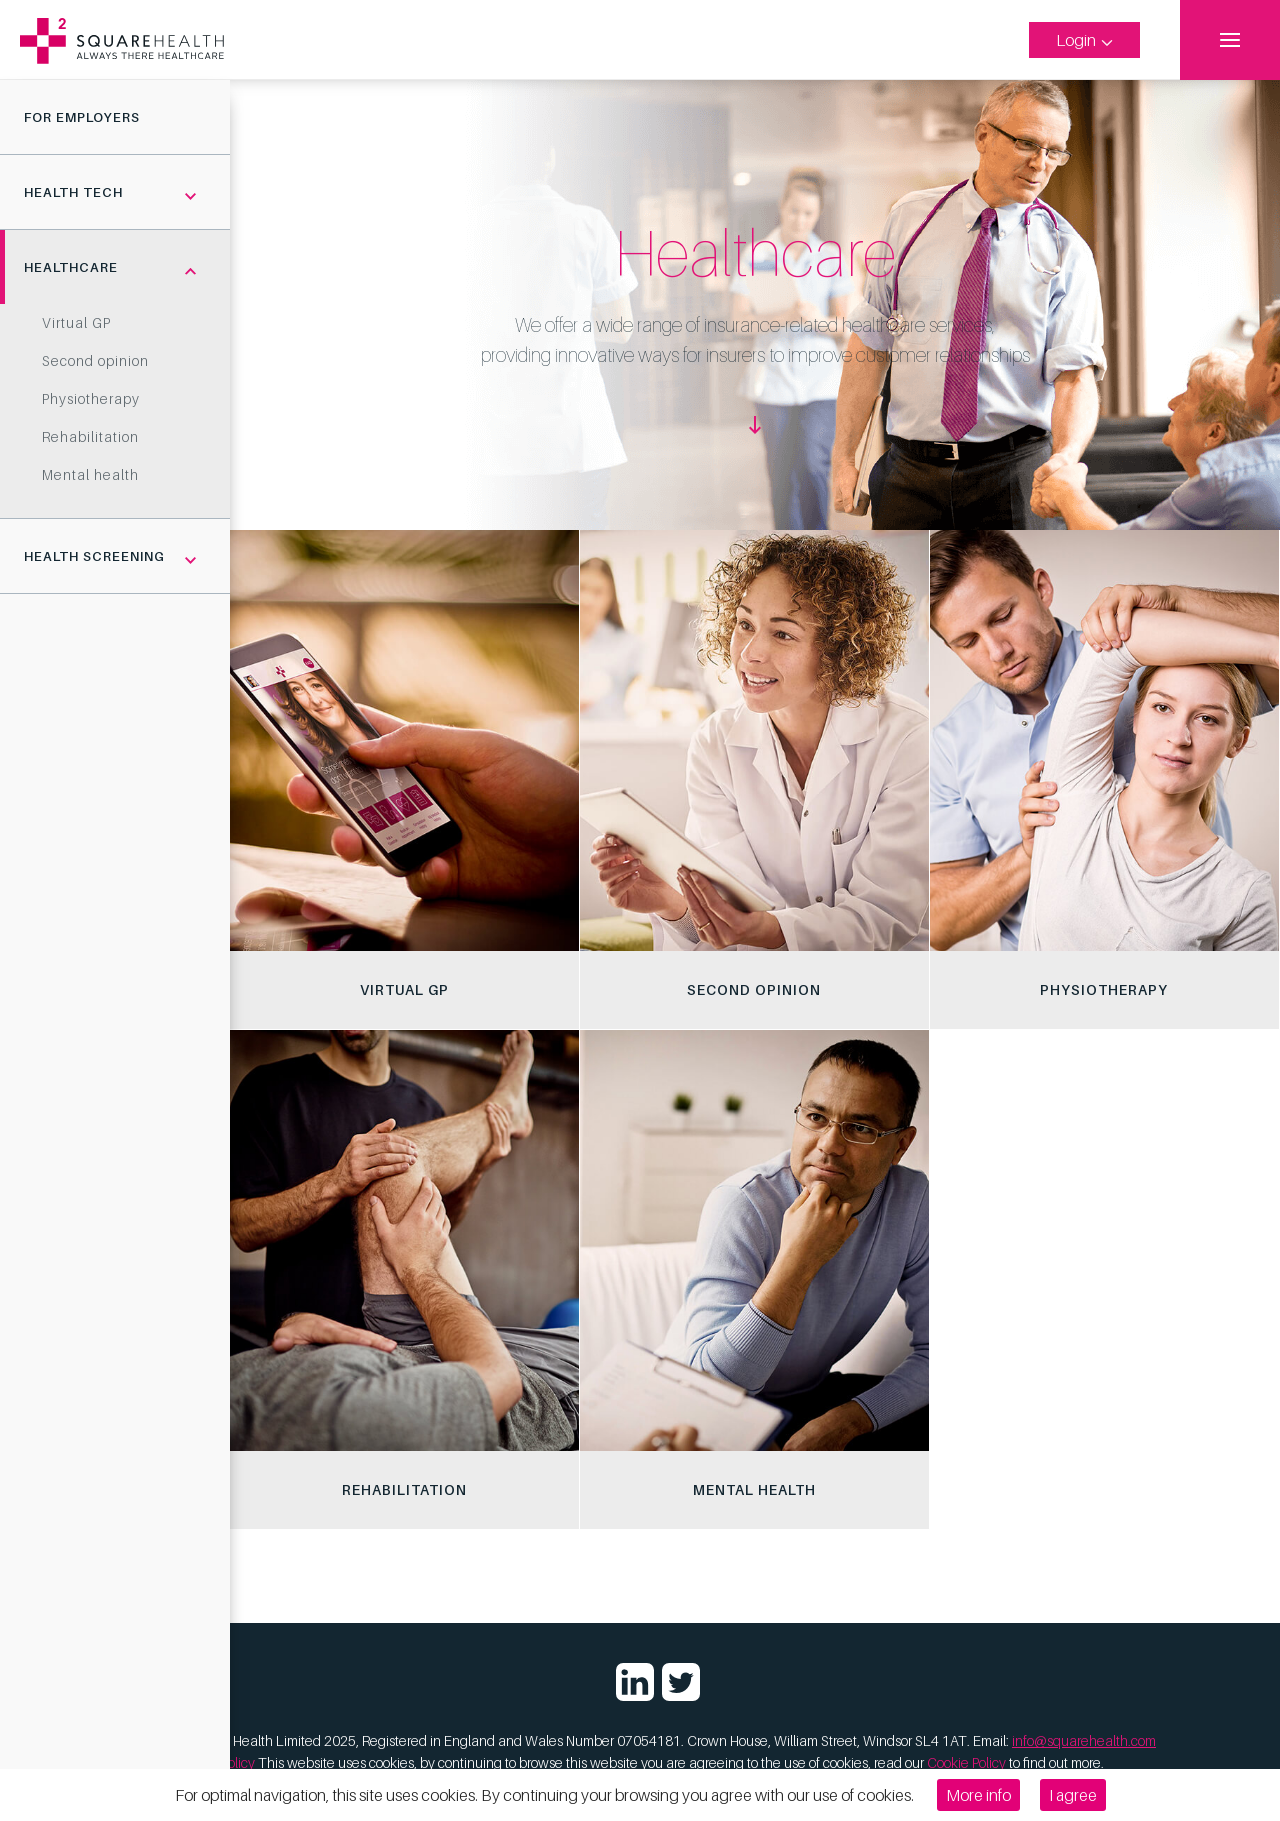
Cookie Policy (966, 1762)
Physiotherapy (91, 398)
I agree (1073, 1795)
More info (978, 1795)
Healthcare (71, 267)
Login (1084, 40)
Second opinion (95, 360)
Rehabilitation (90, 436)
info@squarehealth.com (1084, 1740)
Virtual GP (76, 322)
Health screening (94, 556)
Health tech (73, 192)
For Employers (82, 117)
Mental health (90, 474)
